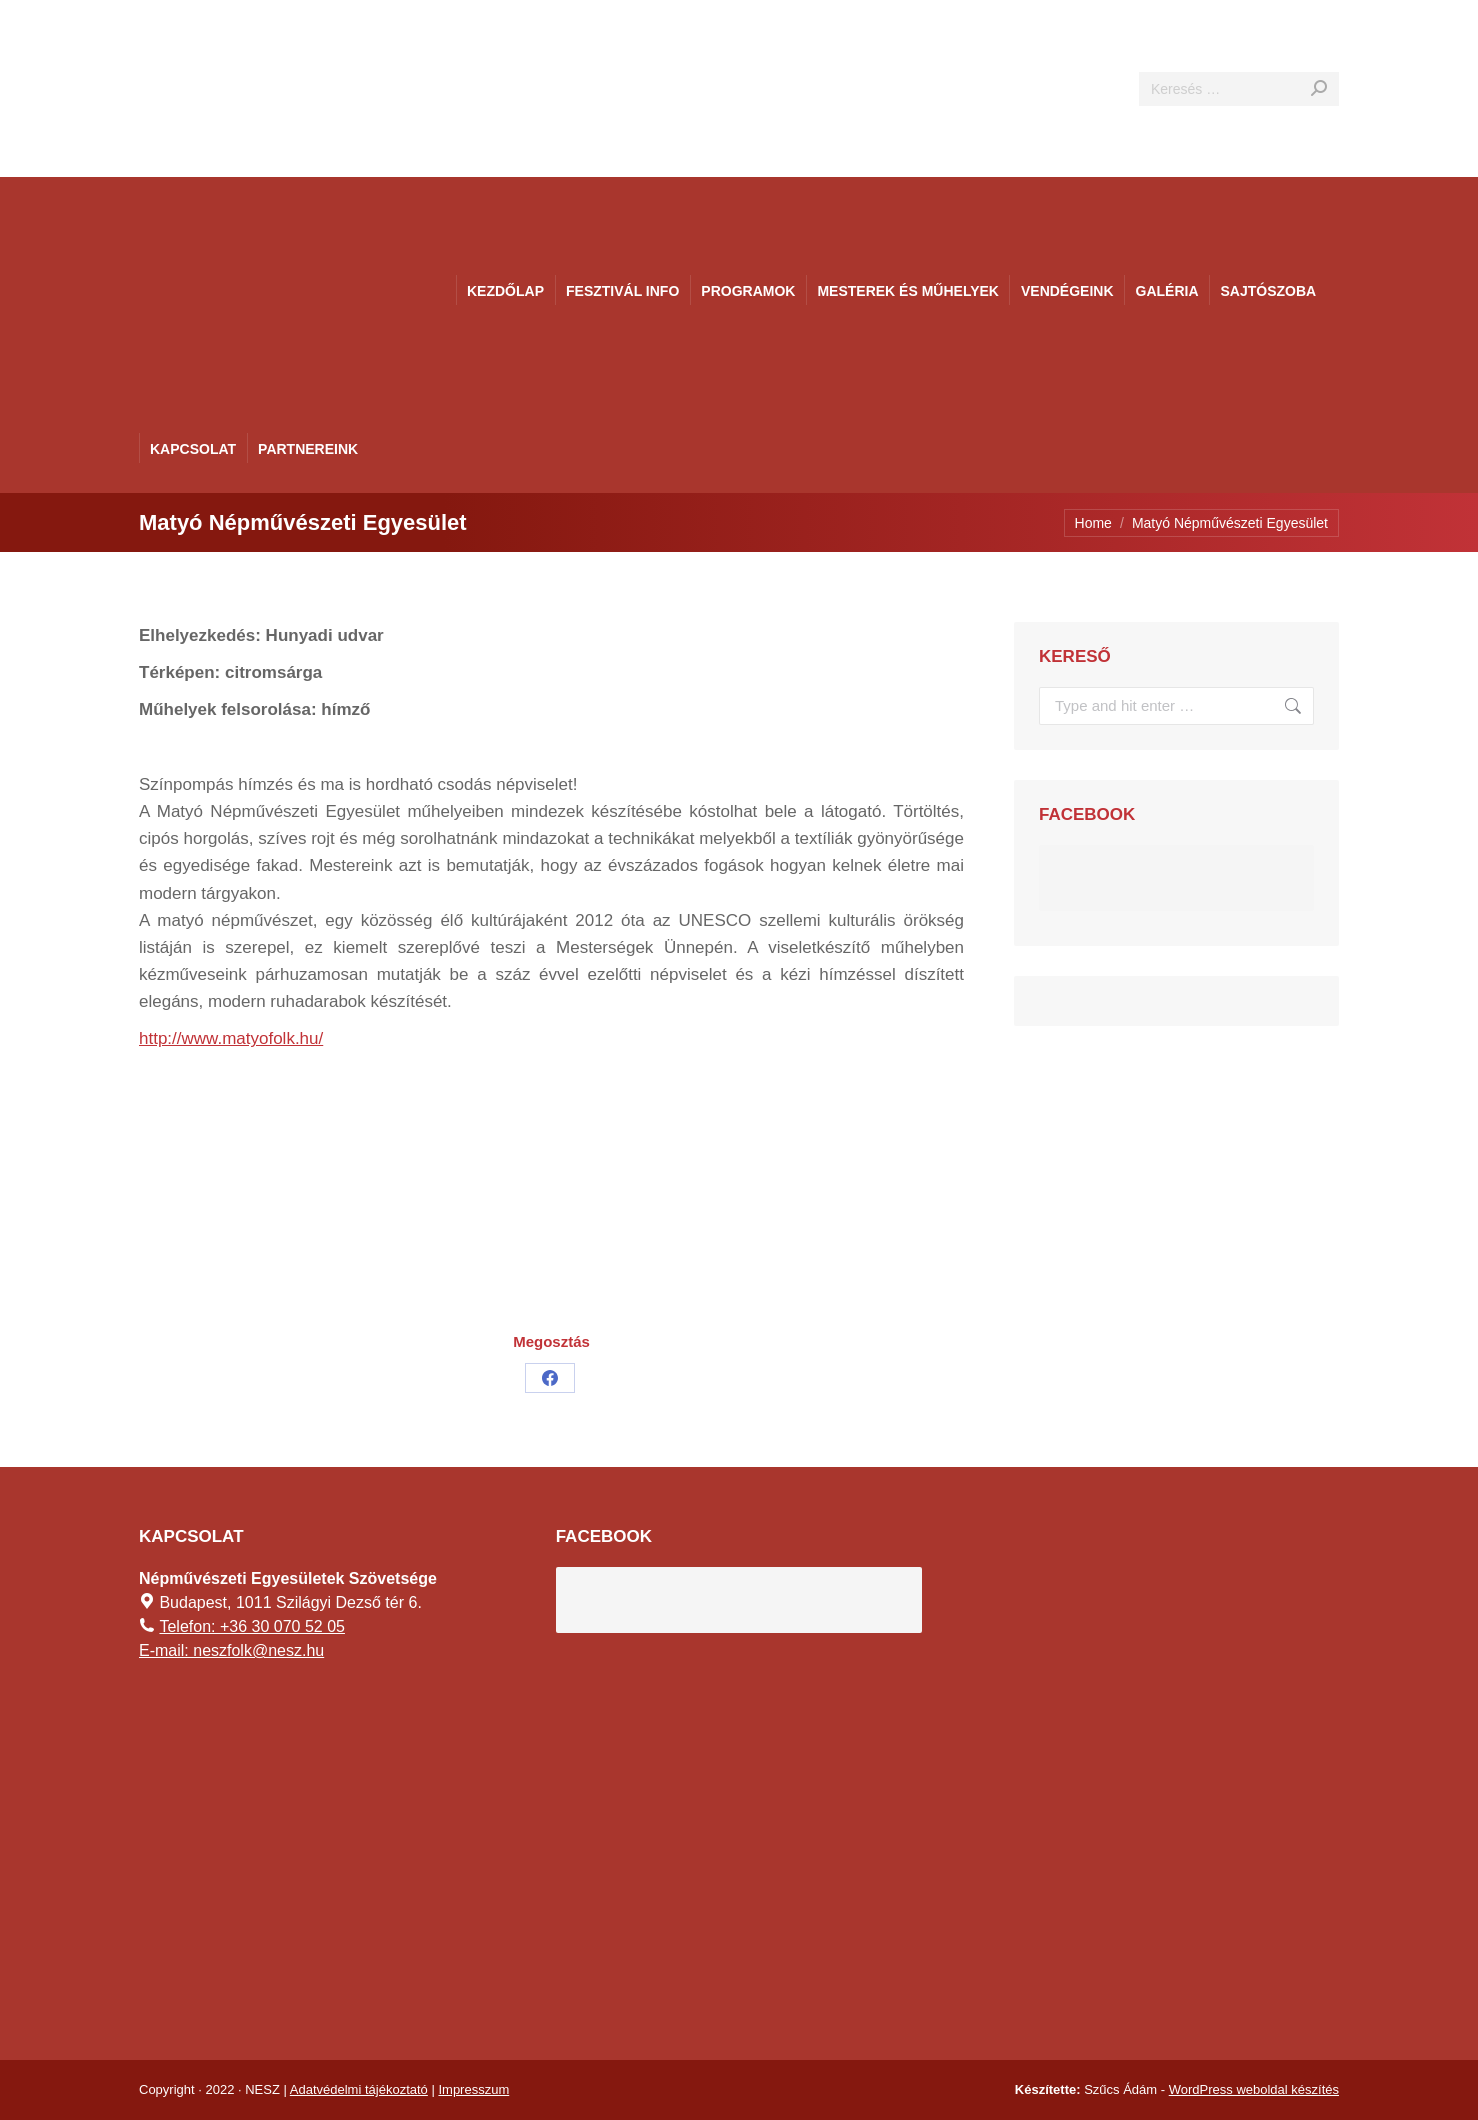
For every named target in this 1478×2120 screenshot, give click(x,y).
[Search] (1239, 89)
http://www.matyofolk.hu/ (231, 1038)
